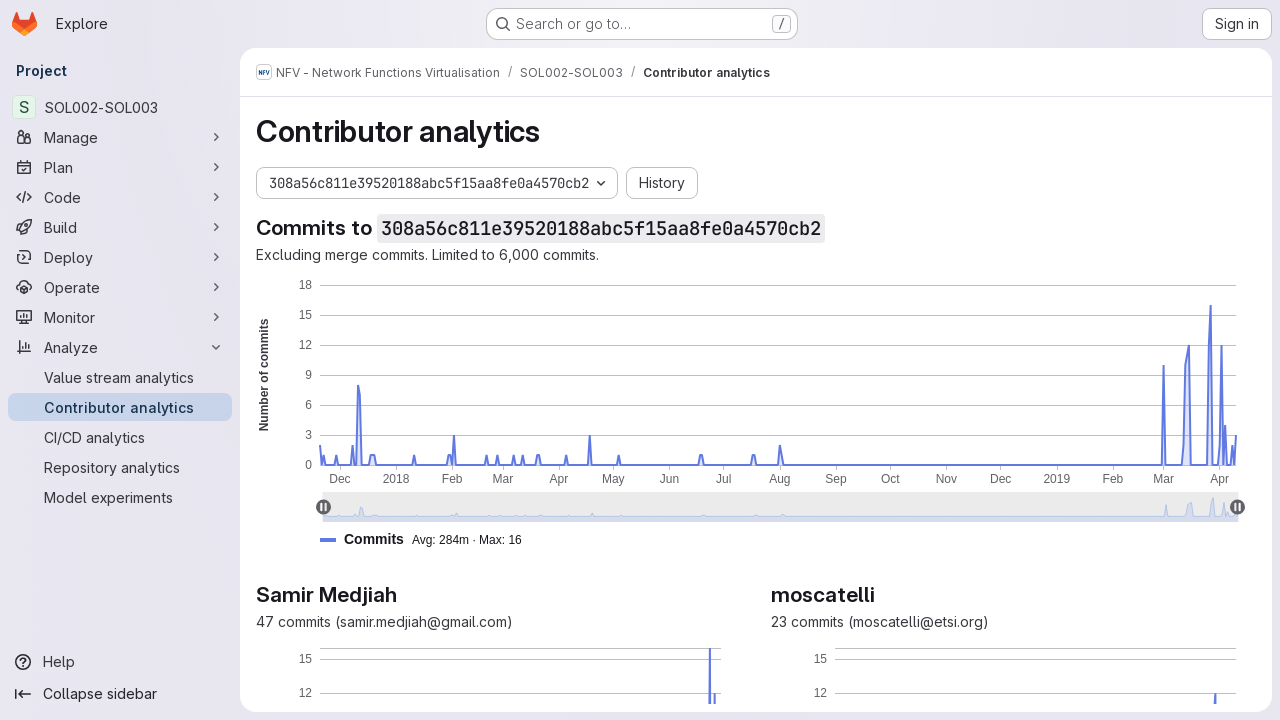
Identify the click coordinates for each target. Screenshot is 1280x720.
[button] (429, 539)
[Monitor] (120, 317)
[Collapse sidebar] (120, 694)
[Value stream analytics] (120, 377)
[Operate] (120, 287)
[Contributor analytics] (120, 407)
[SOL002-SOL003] (120, 107)
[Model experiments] (120, 497)
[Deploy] (120, 257)
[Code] (120, 197)
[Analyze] (120, 347)
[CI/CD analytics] (120, 437)
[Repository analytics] (120, 467)
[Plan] (120, 167)
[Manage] (120, 137)
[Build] (120, 227)
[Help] (120, 662)
